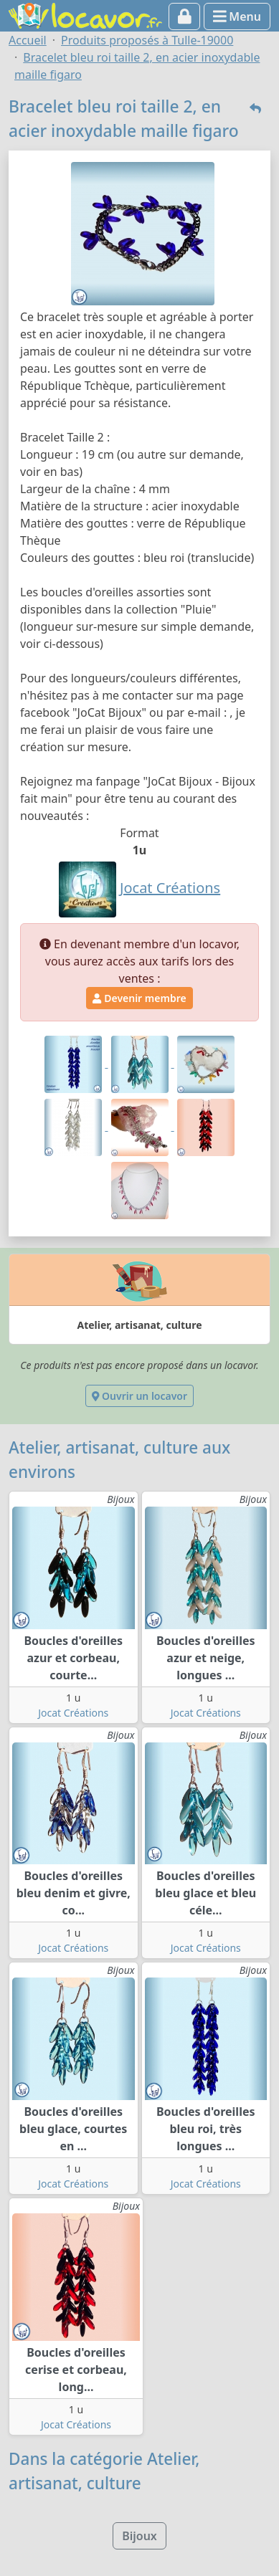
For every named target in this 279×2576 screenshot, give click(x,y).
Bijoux (139, 2536)
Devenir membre (139, 998)
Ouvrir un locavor (139, 1396)
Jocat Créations (73, 1712)
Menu (237, 16)
